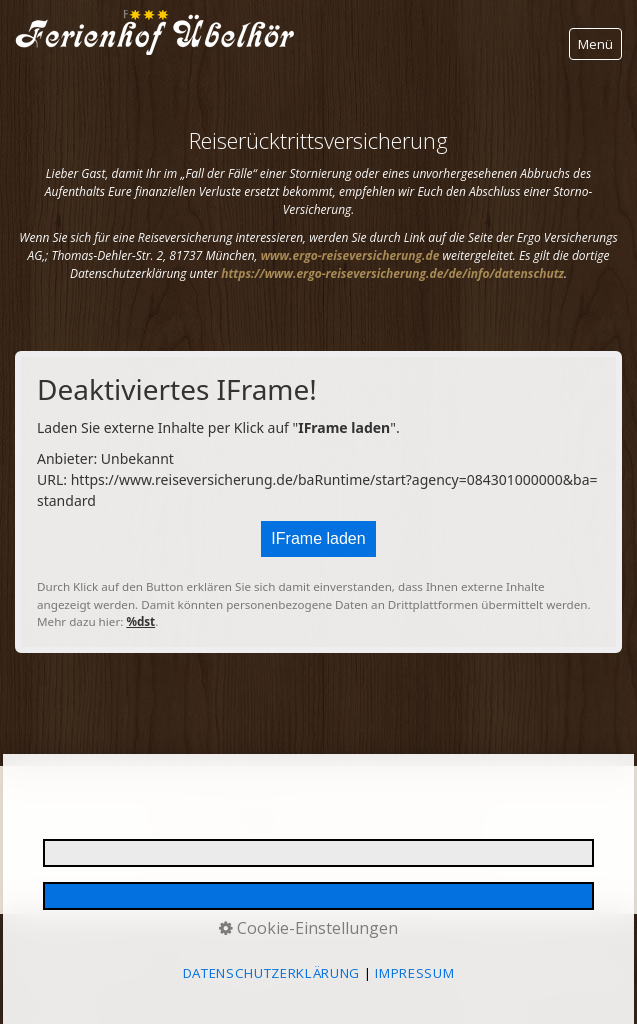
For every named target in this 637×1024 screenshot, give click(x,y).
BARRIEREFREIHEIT (555, 961)
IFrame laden (318, 538)
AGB (487, 961)
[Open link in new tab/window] (350, 255)
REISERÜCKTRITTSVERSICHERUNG (380, 961)
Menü (595, 44)
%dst (140, 621)
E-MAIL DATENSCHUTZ (229, 961)
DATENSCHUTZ (125, 961)
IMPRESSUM (45, 961)
